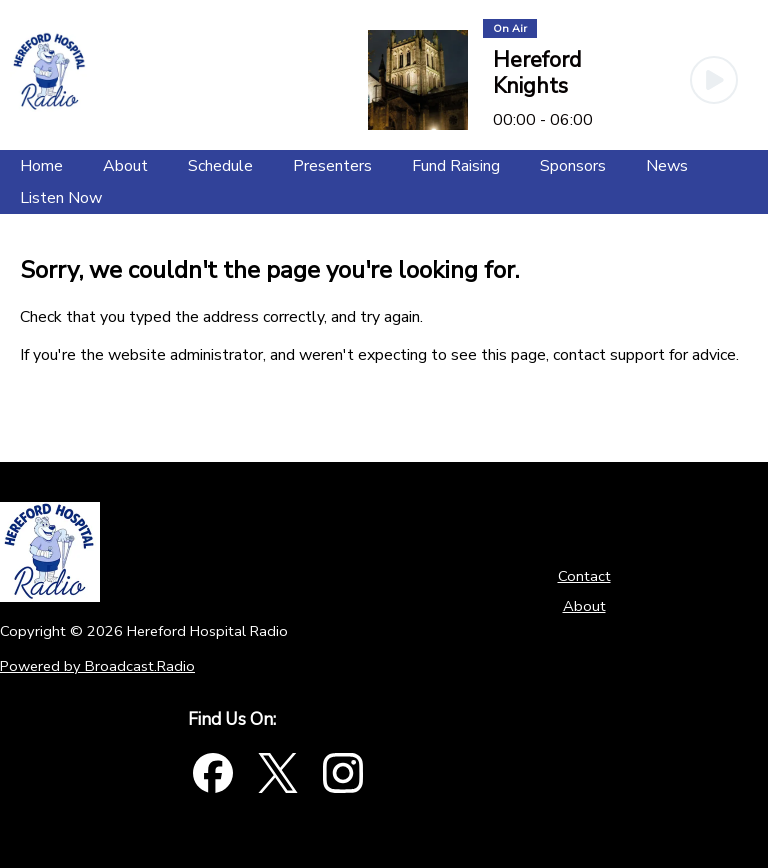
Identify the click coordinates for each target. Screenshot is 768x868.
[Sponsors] (573, 166)
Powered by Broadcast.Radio (97, 666)
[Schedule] (220, 166)
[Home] (41, 166)
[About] (125, 166)
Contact (584, 576)
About (584, 606)
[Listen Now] (61, 198)
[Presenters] (332, 166)
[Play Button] (714, 80)
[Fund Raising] (456, 166)
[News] (667, 166)
